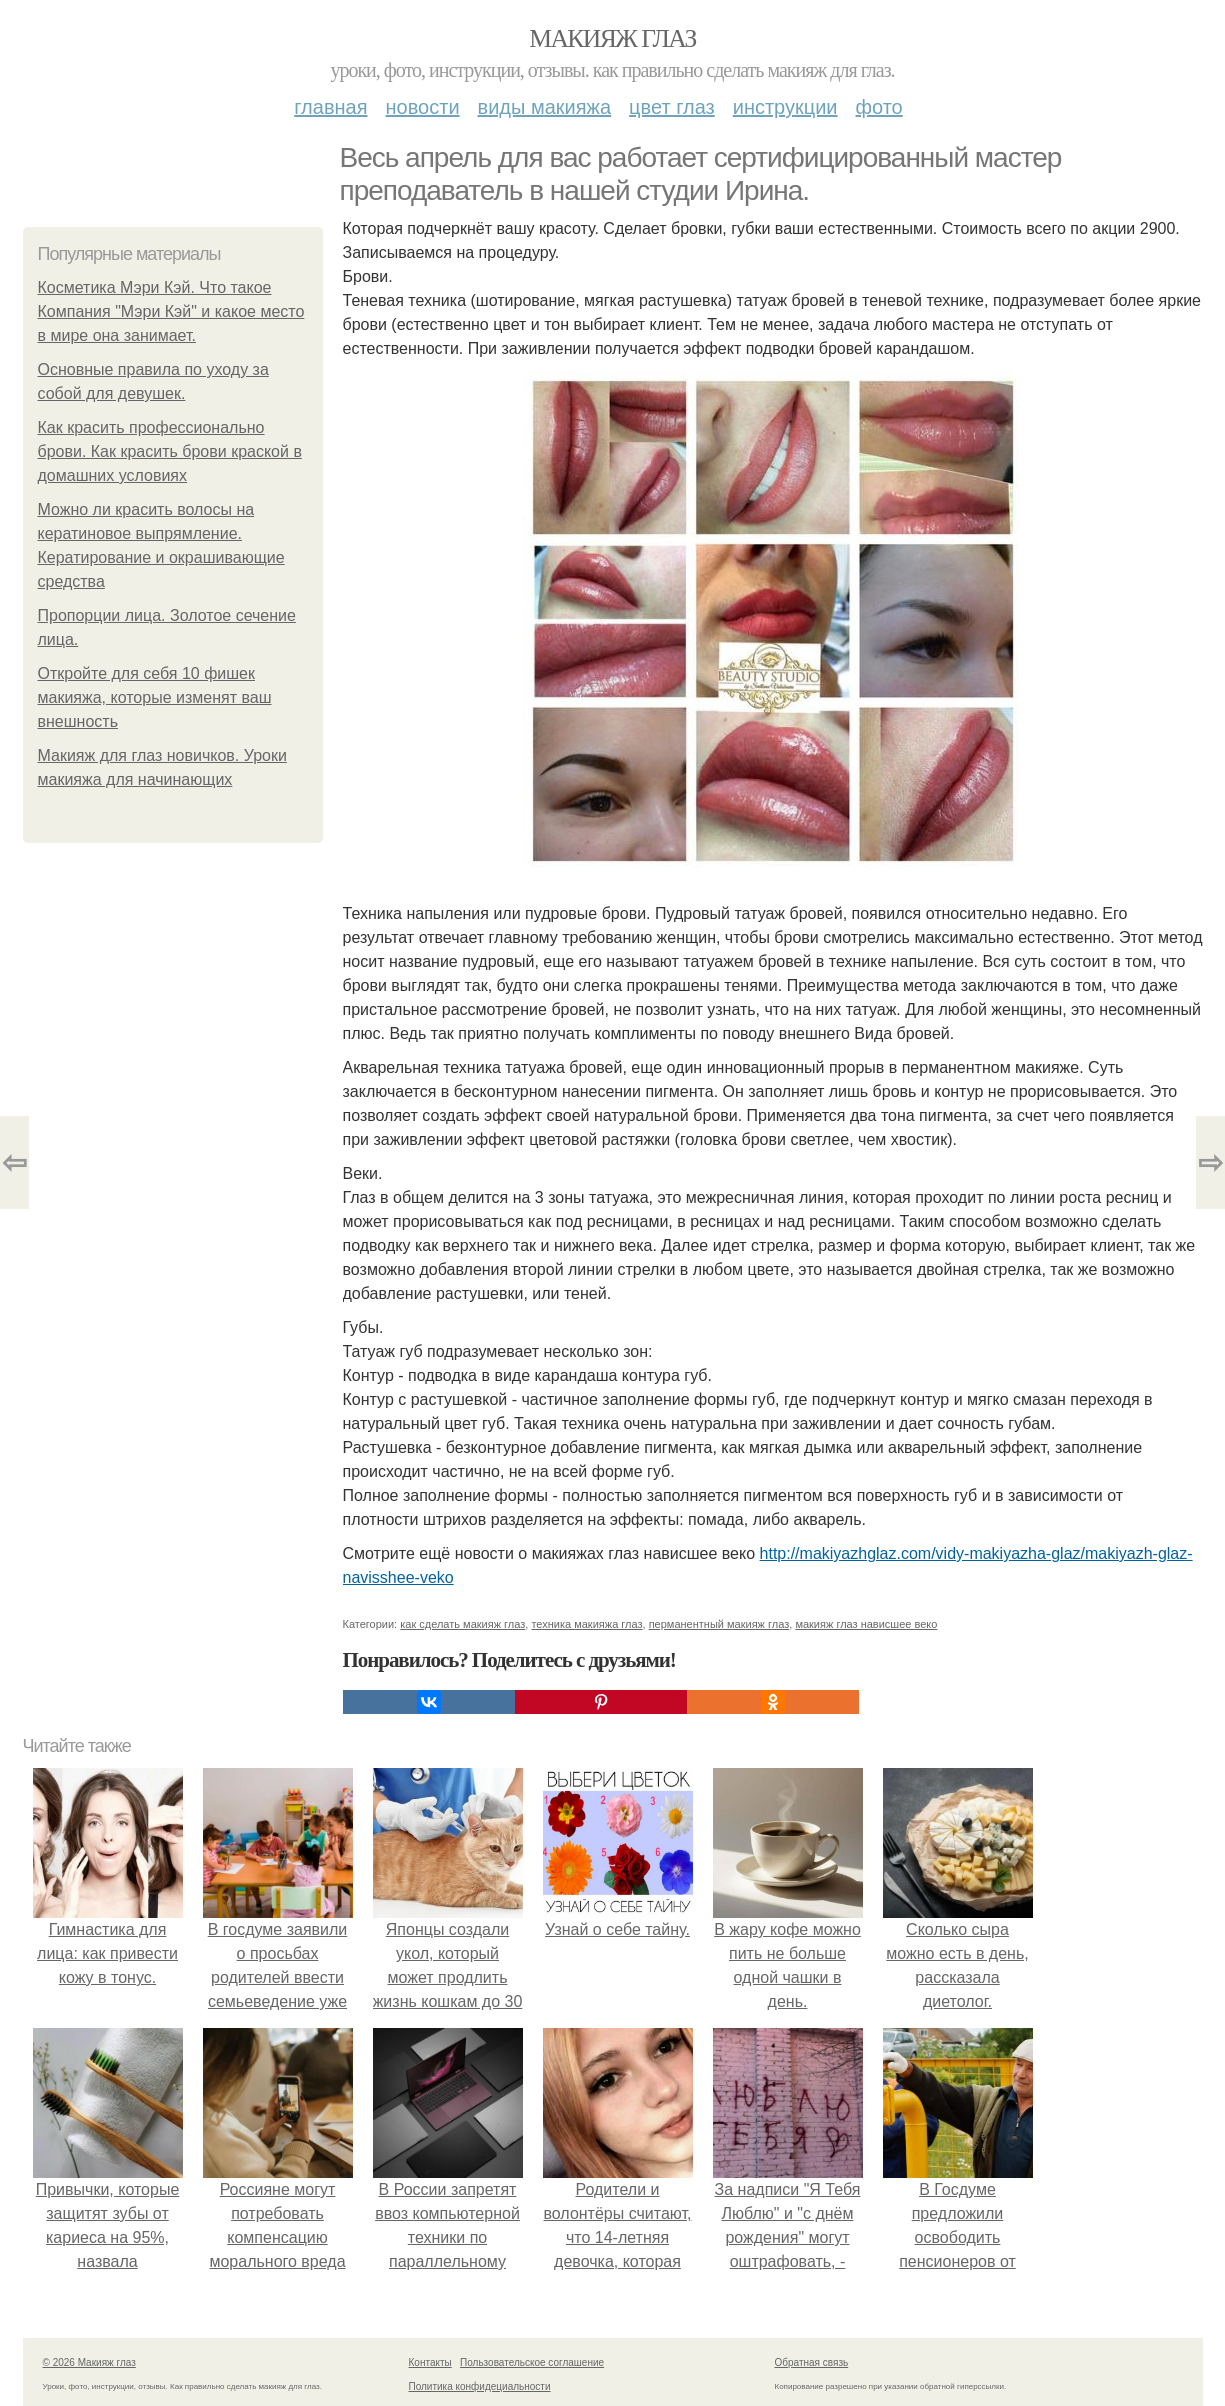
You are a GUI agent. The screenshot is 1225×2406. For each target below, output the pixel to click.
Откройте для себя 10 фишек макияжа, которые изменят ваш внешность (155, 697)
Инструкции (785, 107)
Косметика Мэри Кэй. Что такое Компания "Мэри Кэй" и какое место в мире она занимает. (171, 311)
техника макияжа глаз (586, 1624)
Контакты (430, 2362)
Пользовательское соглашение (532, 2362)
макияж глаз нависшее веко (866, 1624)
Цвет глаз (672, 107)
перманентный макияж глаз (719, 1624)
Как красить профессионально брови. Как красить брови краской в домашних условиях (170, 451)
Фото (879, 107)
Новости (423, 107)
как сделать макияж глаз (462, 1624)
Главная (330, 107)
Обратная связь (812, 2362)
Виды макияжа (545, 107)
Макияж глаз (612, 38)
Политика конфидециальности (480, 2386)
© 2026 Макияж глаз (89, 2362)
